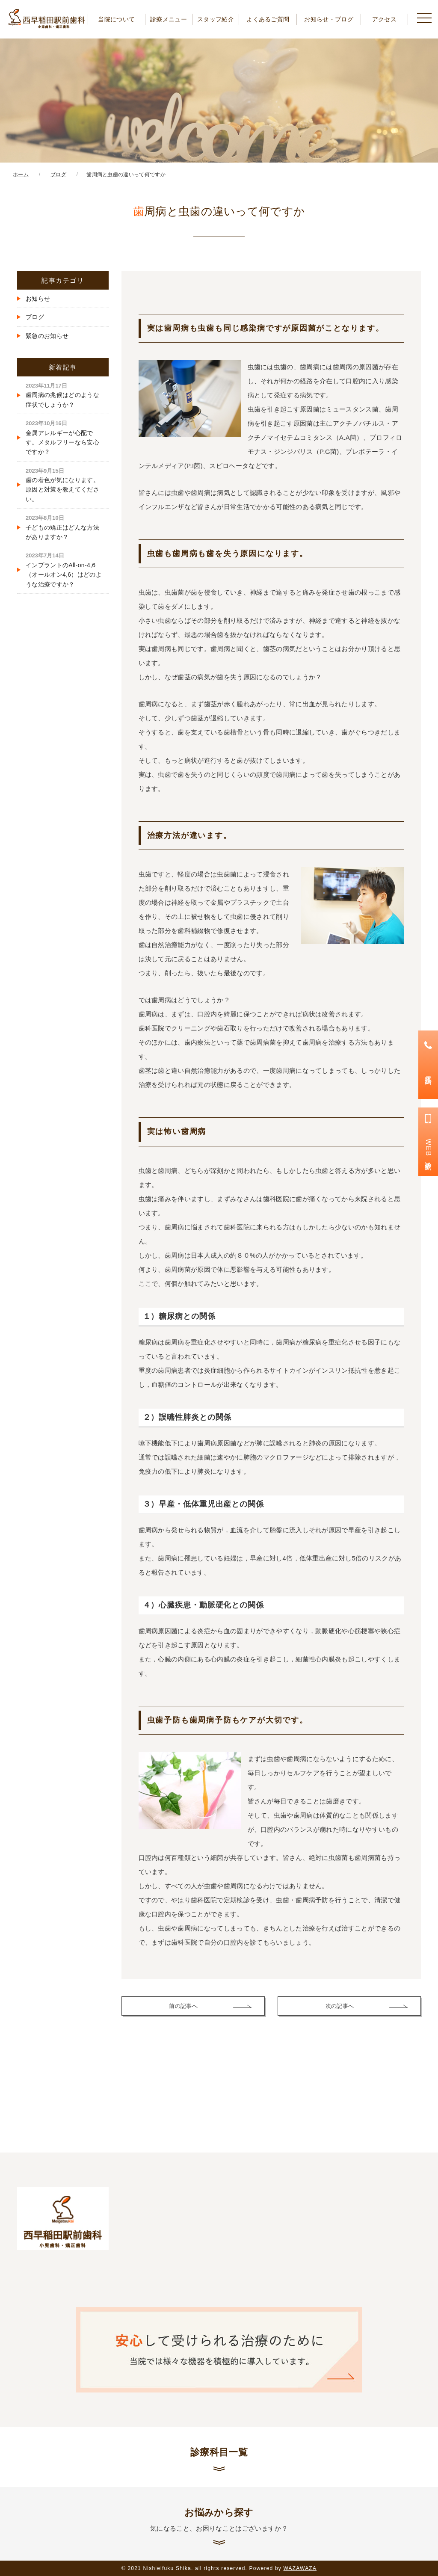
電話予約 (428, 1072)
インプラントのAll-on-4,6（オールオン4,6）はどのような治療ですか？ (64, 569)
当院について (116, 19)
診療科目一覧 (219, 2452)
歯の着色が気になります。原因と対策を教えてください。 (62, 485)
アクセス (384, 19)
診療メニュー (168, 19)
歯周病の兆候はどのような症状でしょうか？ (62, 395)
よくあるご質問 (267, 19)
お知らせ (38, 298)
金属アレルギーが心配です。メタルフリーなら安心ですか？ (62, 437)
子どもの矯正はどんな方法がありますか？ (62, 527)
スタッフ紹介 (215, 19)
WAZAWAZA (300, 2568)
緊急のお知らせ (47, 335)
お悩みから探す (219, 2520)
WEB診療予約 (428, 1149)
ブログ (35, 317)
